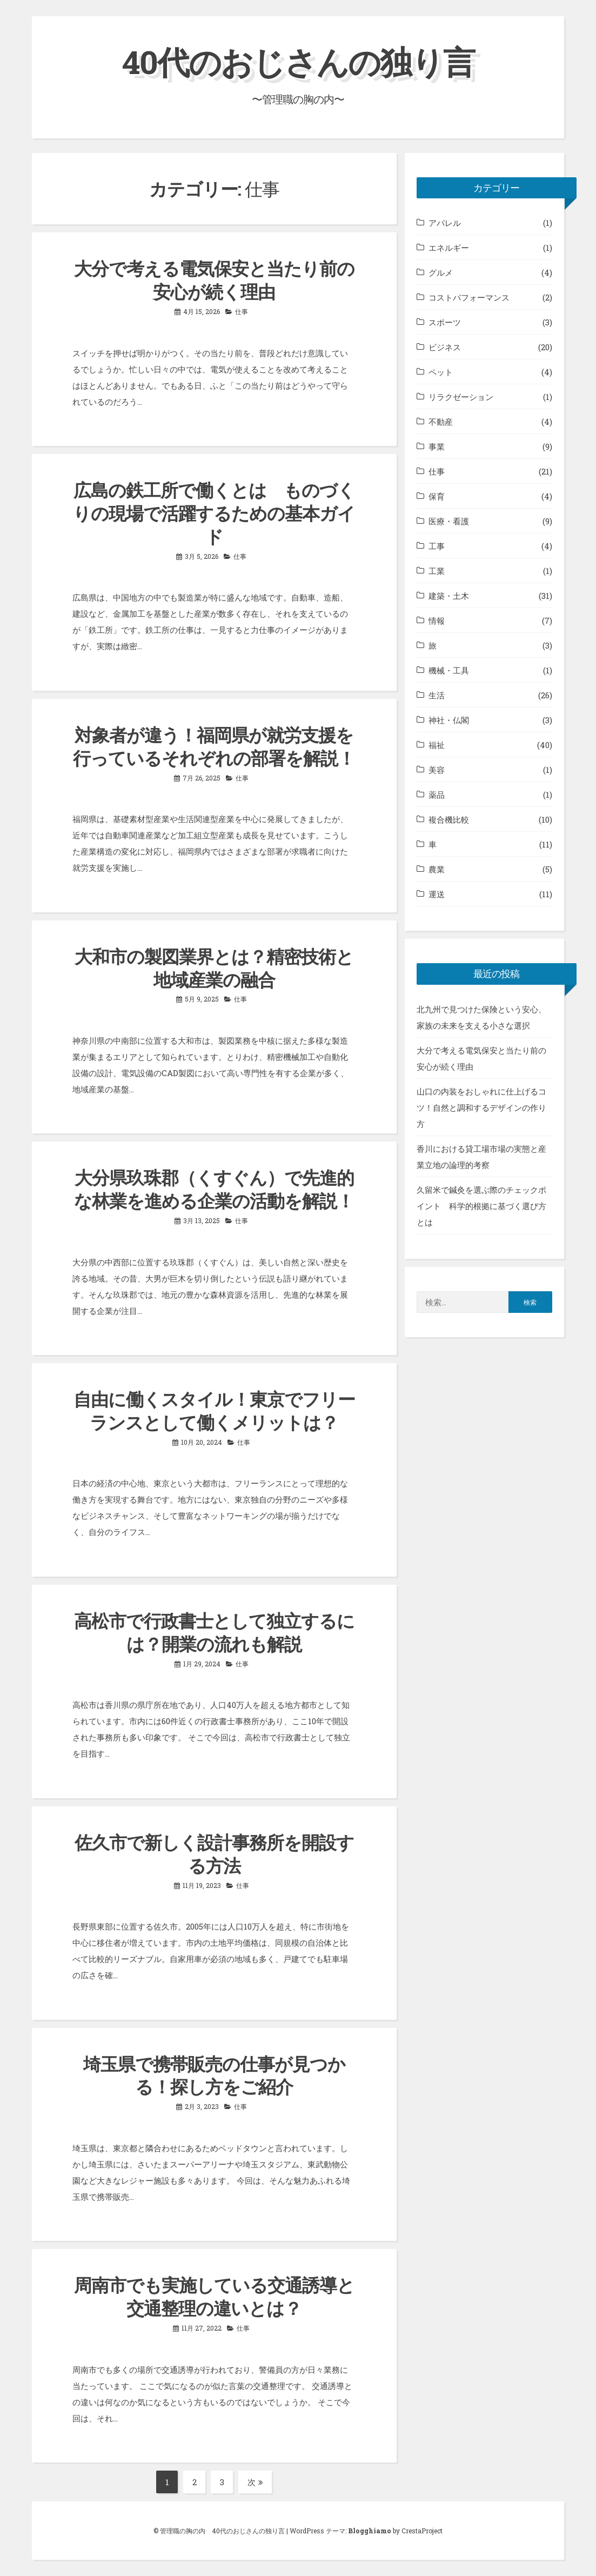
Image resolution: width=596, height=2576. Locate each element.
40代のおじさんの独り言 (298, 61)
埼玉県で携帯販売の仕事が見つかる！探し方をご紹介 (214, 2075)
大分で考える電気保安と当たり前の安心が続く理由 (214, 279)
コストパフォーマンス (469, 297)
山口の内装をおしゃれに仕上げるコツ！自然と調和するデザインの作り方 (481, 1107)
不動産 (440, 421)
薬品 (436, 794)
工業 (436, 570)
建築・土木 (448, 595)
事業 (436, 446)
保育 (436, 496)
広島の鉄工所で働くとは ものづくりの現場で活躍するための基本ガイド (214, 513)
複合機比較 (448, 819)
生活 (436, 695)
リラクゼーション (460, 396)
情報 (436, 620)
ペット (440, 371)
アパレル (444, 222)
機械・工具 (448, 670)
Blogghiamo (369, 2530)
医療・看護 (448, 521)
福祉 (436, 744)
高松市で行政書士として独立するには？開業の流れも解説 (214, 1632)
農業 (436, 869)
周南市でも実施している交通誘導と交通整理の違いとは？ (214, 2296)
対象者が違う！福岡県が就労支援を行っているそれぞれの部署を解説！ (214, 746)
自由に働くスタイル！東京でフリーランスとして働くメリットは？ (214, 1410)
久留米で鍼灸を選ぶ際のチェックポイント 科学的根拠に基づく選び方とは (481, 1205)
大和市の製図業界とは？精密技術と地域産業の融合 (214, 967)
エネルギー (448, 247)
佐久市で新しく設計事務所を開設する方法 (214, 1853)
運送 (436, 894)
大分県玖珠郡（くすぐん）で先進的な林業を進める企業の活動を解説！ (214, 1188)
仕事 (241, 311)
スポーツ (444, 322)
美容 (436, 769)
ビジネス (444, 347)
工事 (436, 545)
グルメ (440, 272)
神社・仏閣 (448, 720)
